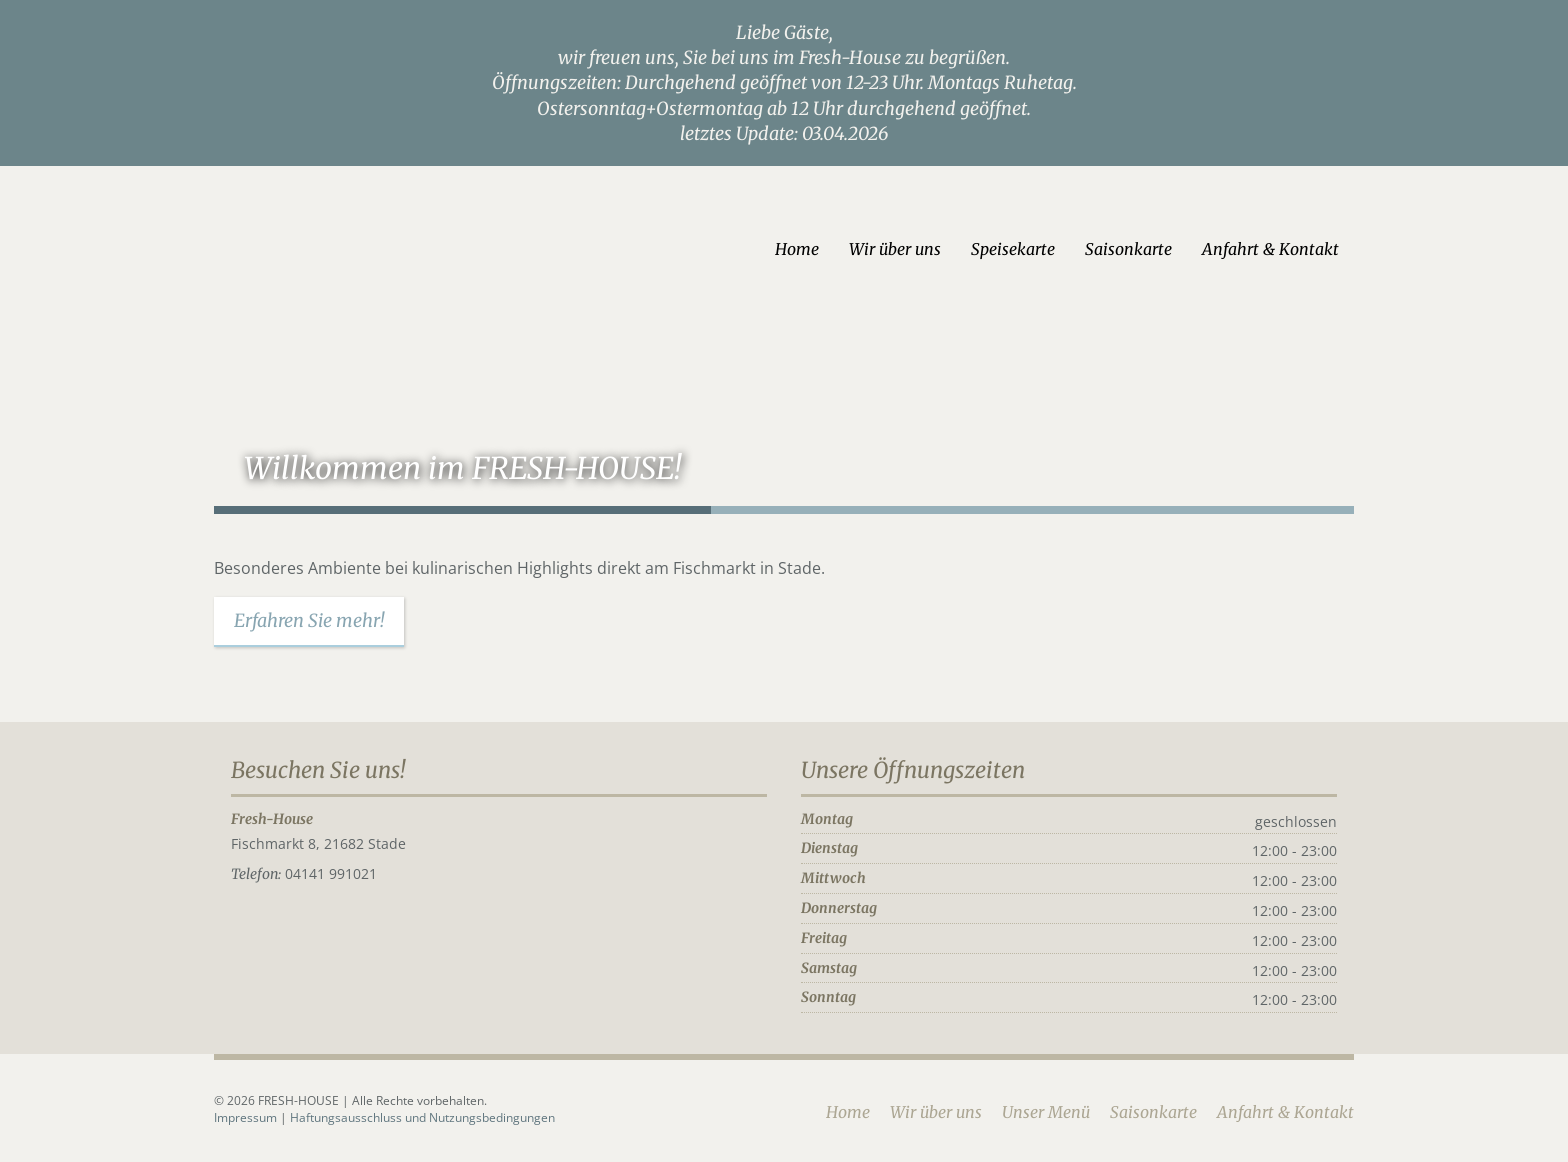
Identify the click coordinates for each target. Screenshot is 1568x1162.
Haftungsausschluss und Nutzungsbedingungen (422, 1117)
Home (797, 249)
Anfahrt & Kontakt (1270, 249)
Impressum (247, 1117)
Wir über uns (895, 249)
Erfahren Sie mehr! (309, 620)
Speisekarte (1013, 249)
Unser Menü (1046, 1112)
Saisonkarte (1128, 249)
